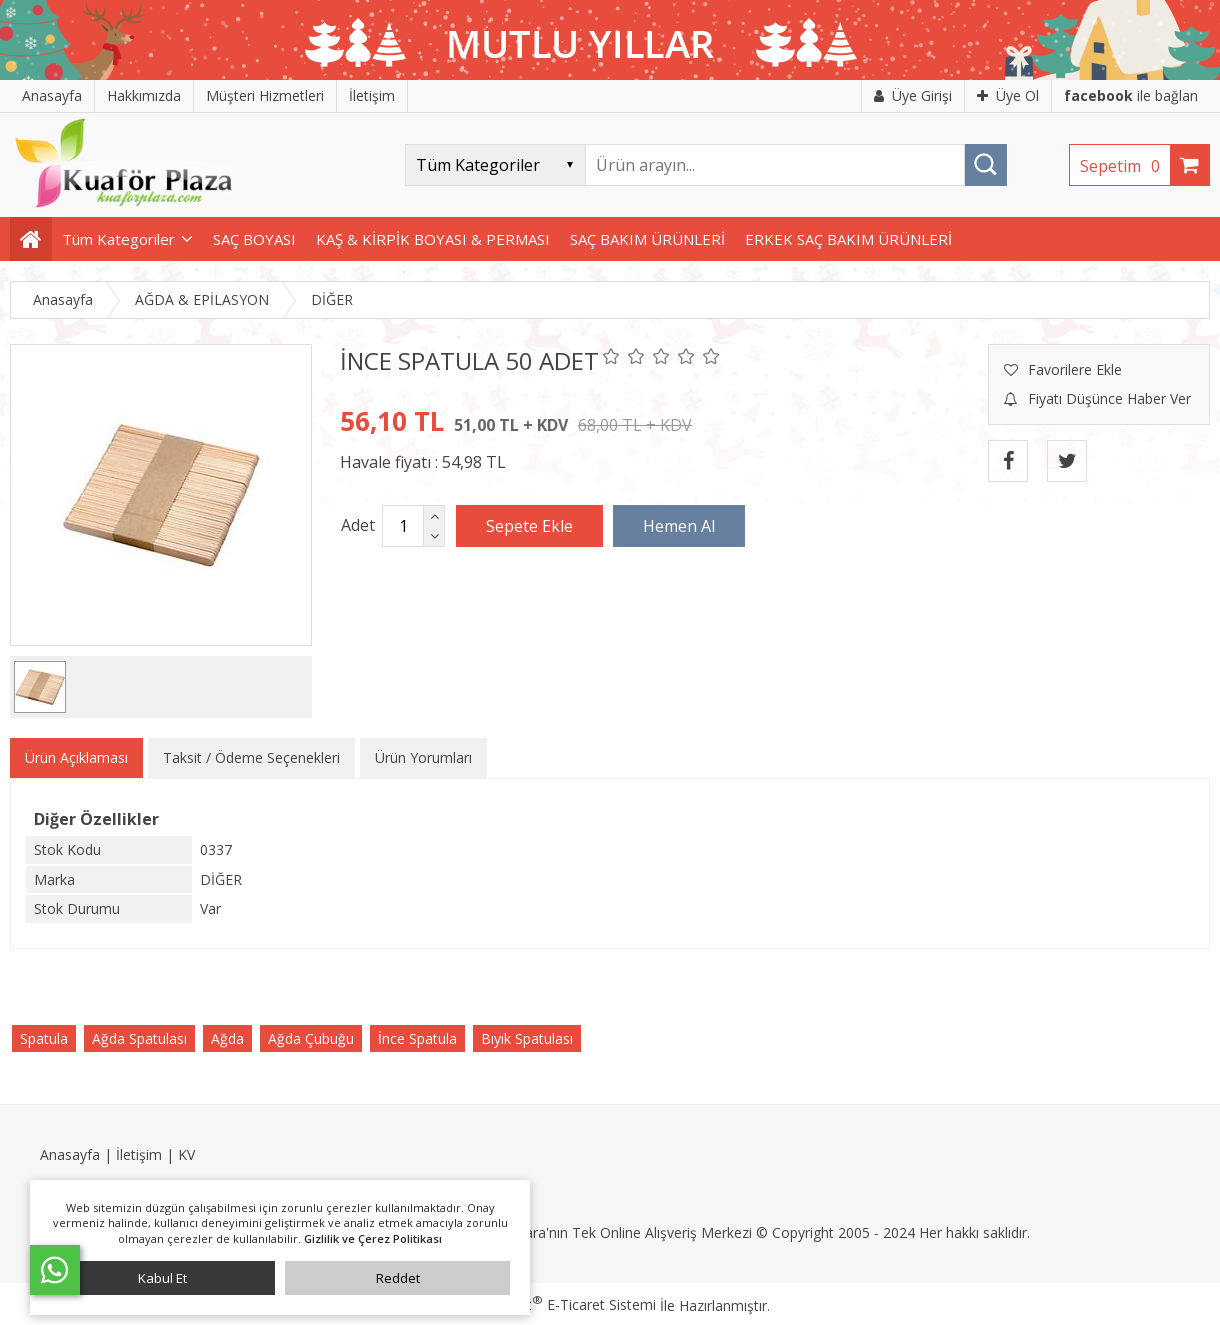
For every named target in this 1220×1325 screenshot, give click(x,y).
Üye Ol (1008, 95)
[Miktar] (403, 526)
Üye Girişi (913, 95)
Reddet (398, 1278)
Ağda (227, 1038)
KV (186, 1154)
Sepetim (1125, 166)
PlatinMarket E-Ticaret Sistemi (553, 1304)
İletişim (139, 1154)
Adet (358, 525)
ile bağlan (1131, 95)
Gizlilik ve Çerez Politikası (373, 1238)
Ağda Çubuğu (311, 1038)
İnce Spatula (417, 1038)
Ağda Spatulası (139, 1038)
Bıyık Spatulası (527, 1038)
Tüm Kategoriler (118, 239)
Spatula (44, 1038)
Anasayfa (70, 1154)
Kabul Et (162, 1278)
